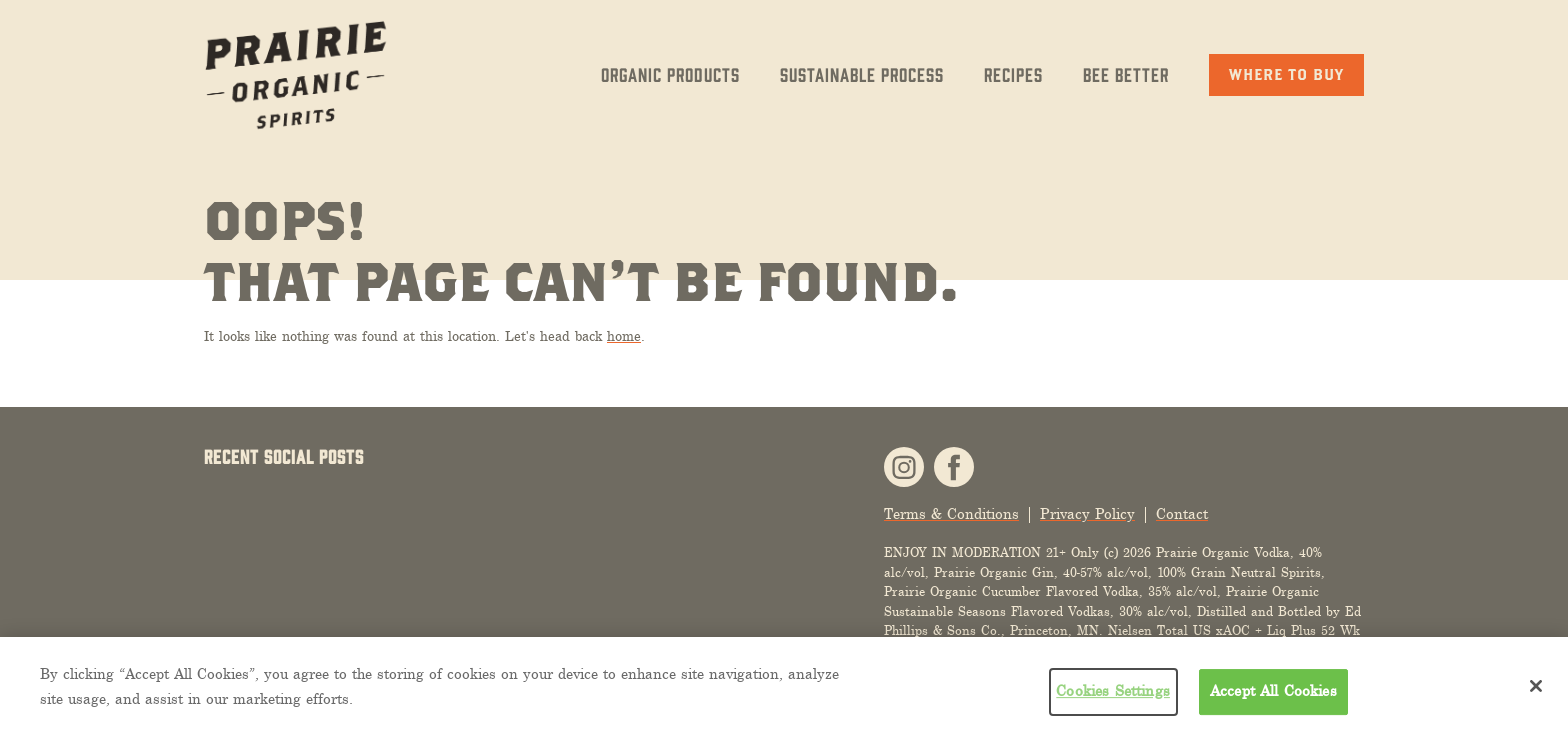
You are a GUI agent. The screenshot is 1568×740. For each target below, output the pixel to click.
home (624, 336)
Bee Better (1126, 74)
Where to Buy (1286, 74)
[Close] (1536, 686)
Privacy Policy (1087, 514)
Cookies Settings (1113, 691)
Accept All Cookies (1273, 691)
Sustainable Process (862, 74)
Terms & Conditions (951, 514)
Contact (1182, 514)
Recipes (1013, 74)
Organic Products (670, 74)
